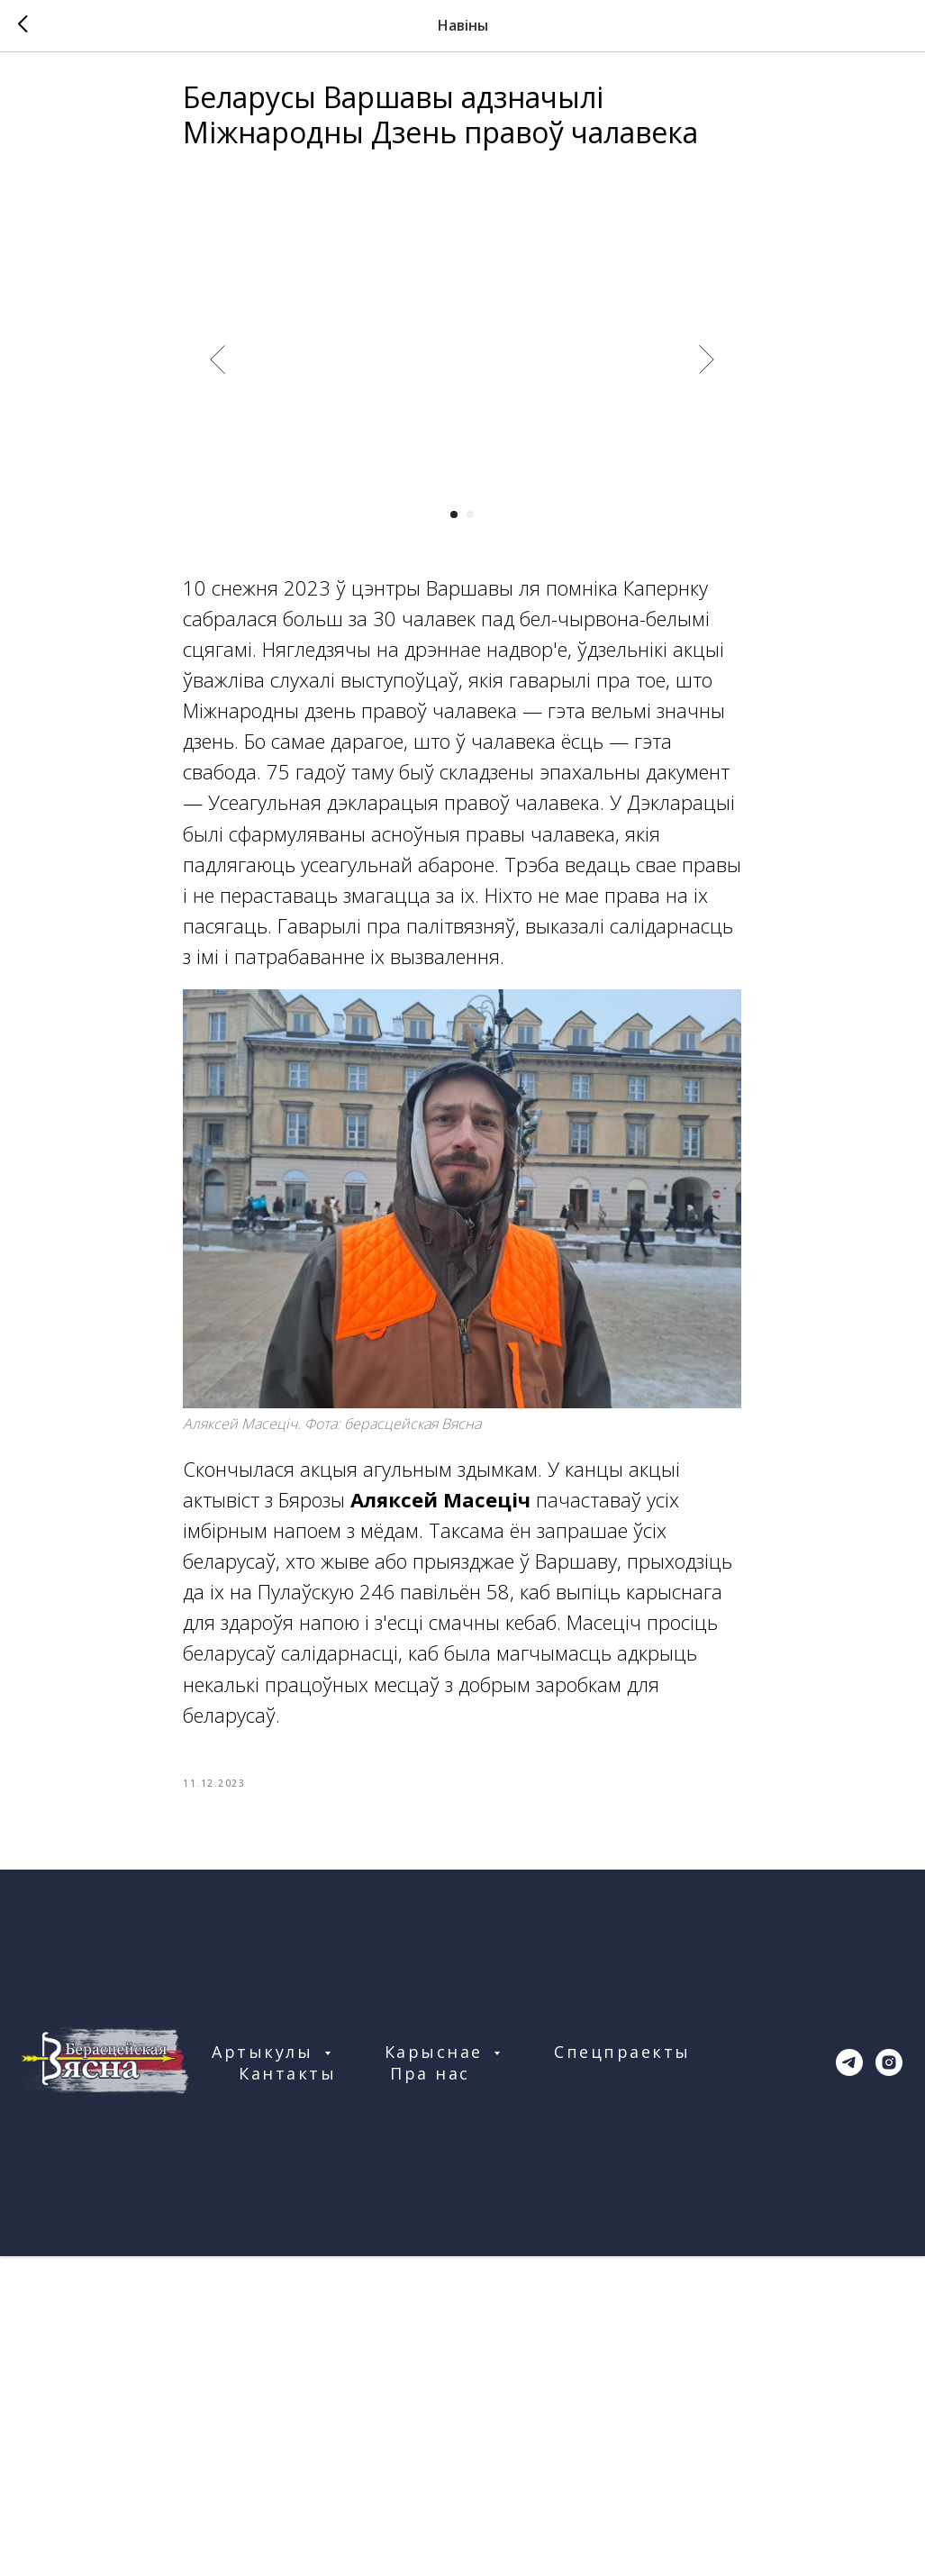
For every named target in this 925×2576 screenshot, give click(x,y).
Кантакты (287, 2086)
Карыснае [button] (437, 2064)
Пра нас (430, 2086)
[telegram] (849, 2075)
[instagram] (888, 2075)
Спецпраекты (622, 2064)
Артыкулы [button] (266, 2064)
